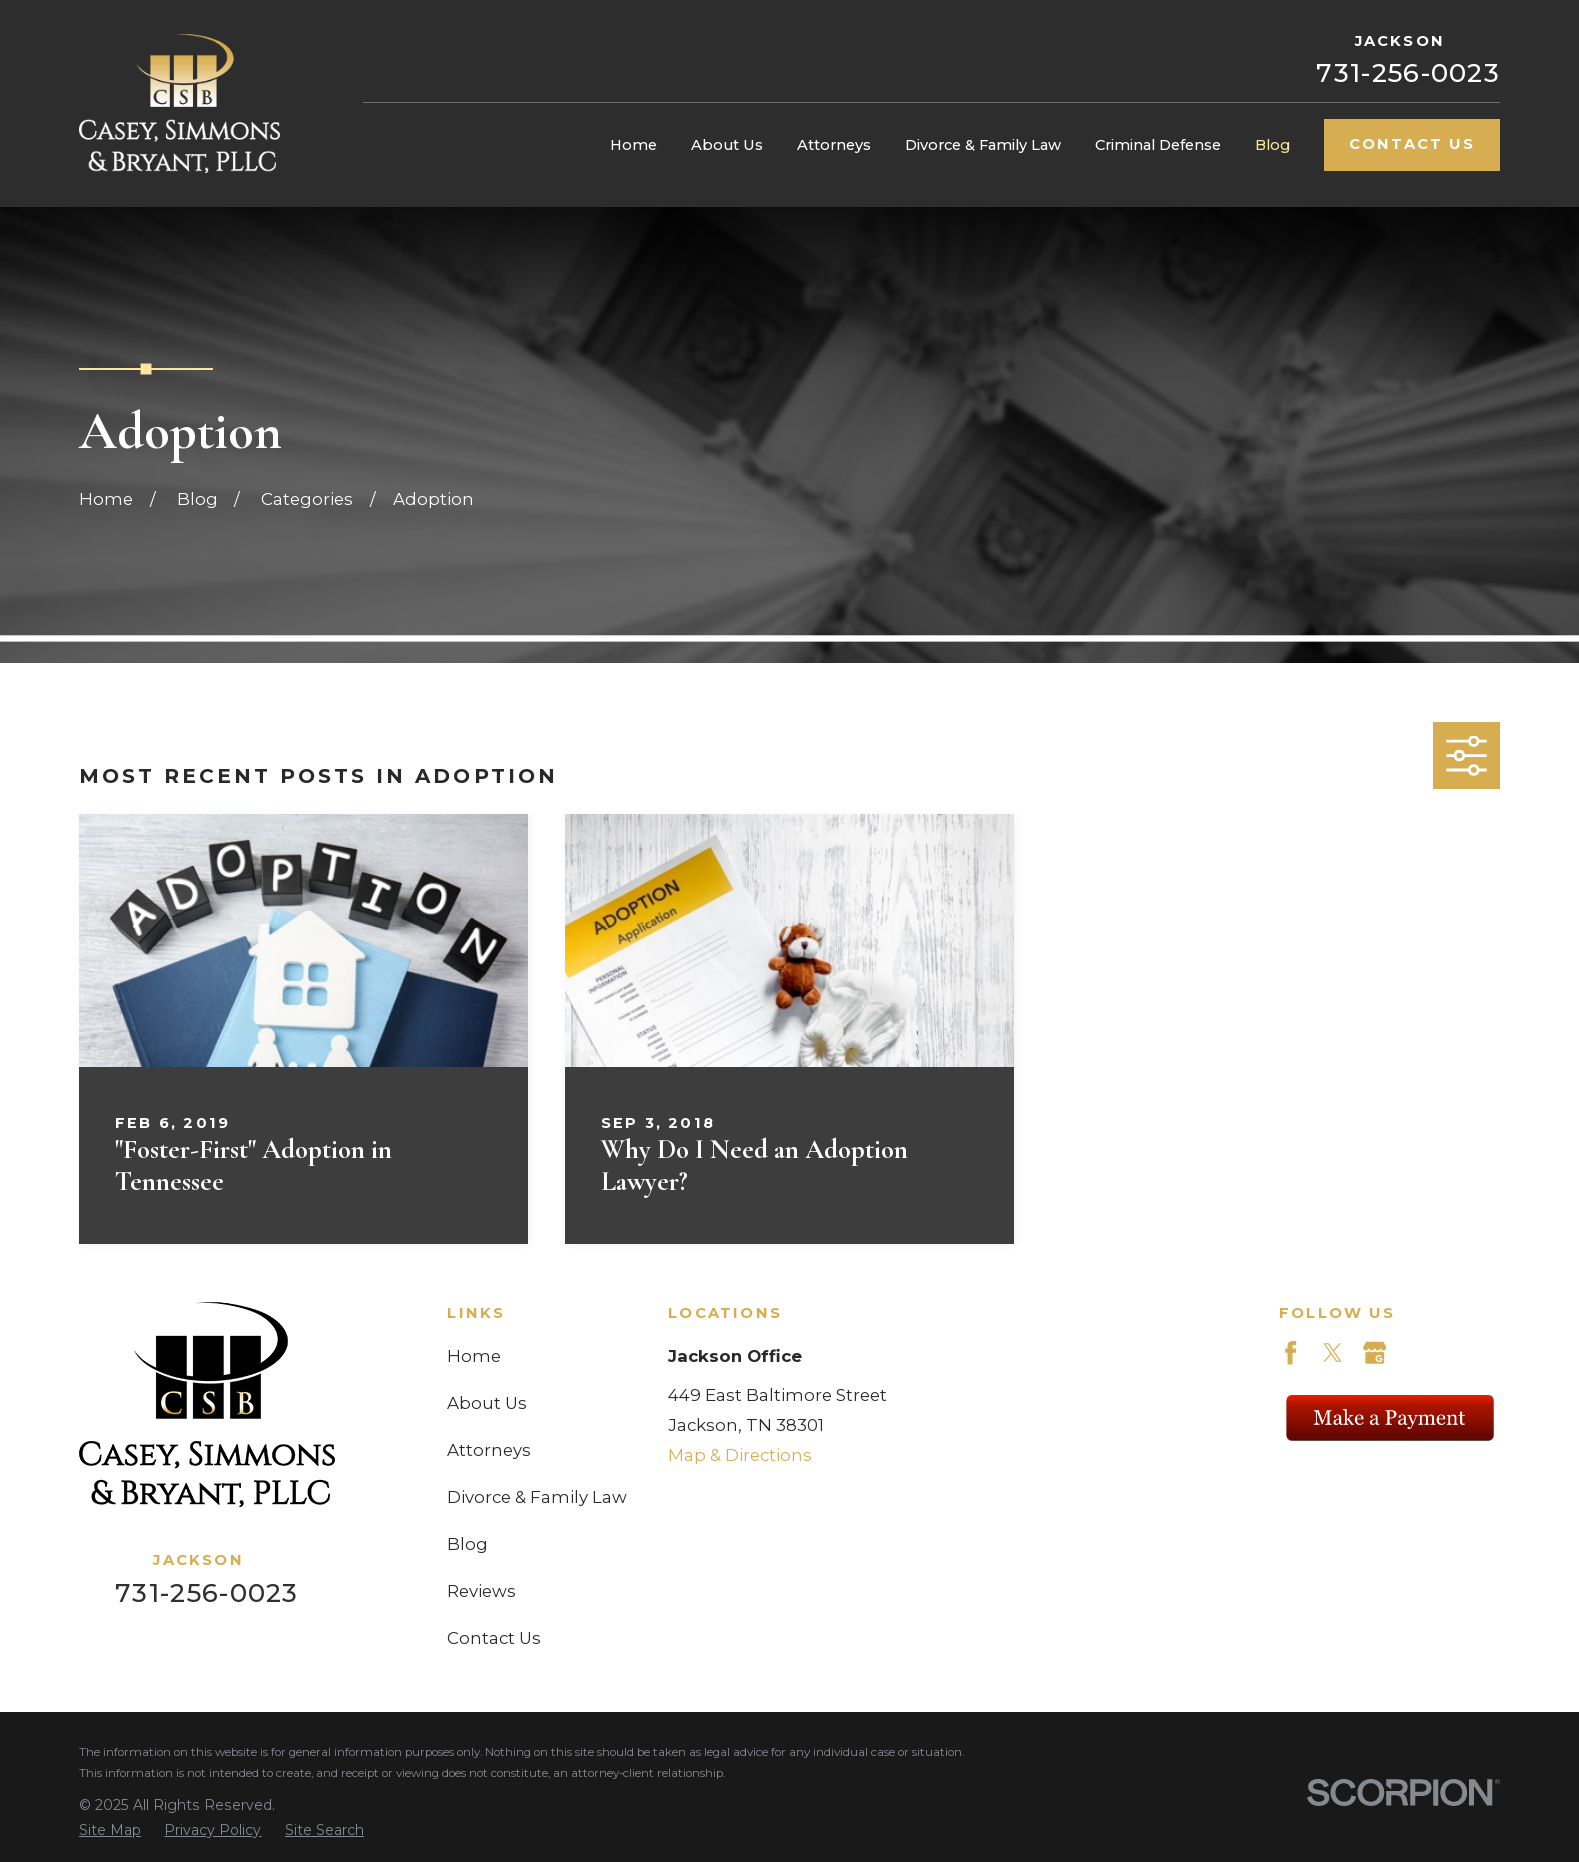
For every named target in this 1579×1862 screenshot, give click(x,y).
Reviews (481, 1591)
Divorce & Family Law (537, 1497)
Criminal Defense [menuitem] (1158, 145)
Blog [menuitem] (1272, 145)
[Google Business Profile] (1375, 1353)
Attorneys (489, 1450)
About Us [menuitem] (727, 145)
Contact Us (1412, 144)
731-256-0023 (1408, 73)
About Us (487, 1403)
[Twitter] (1333, 1353)
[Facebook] (1291, 1353)
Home (474, 1356)
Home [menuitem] (633, 145)
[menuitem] (110, 1830)
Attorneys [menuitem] (834, 145)
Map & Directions (740, 1455)
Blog (467, 1544)
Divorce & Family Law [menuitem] (983, 145)
